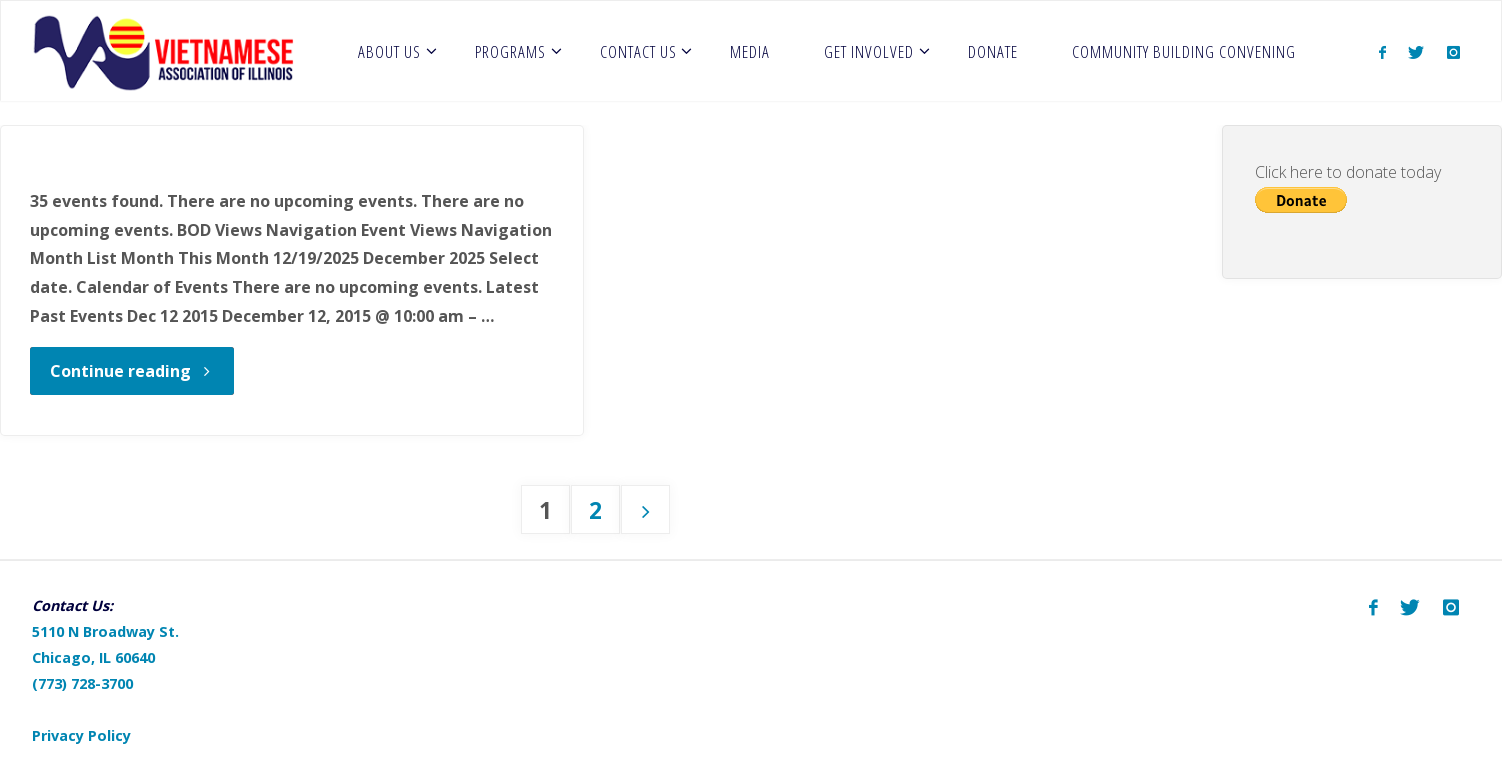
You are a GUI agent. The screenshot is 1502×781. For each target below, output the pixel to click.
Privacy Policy (81, 735)
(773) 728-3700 (82, 683)
